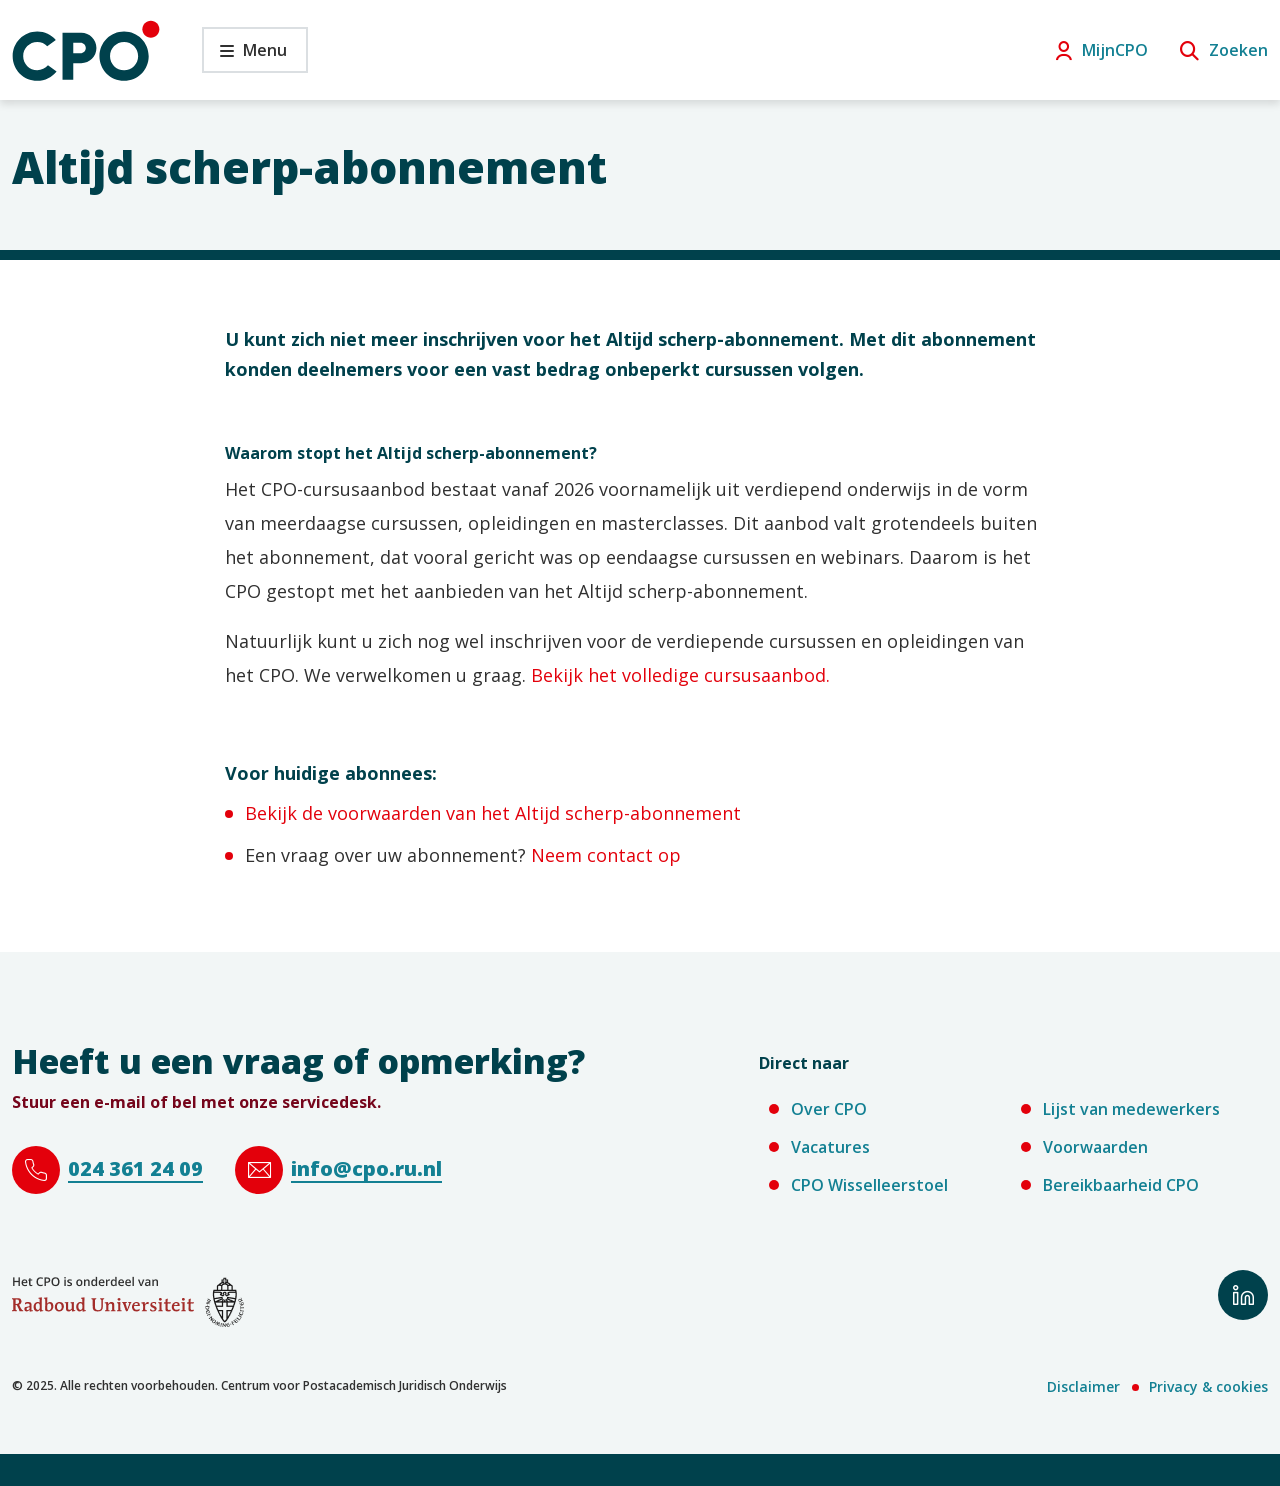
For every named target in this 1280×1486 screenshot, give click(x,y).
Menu (244, 55)
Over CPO (829, 1109)
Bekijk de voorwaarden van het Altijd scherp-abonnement (495, 813)
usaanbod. (785, 675)
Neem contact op (608, 855)
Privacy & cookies (1208, 1386)
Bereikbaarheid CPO (1121, 1185)
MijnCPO (1115, 50)
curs (720, 675)
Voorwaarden (1095, 1147)
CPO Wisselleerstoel (869, 1185)
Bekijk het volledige (615, 675)
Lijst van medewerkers (1131, 1109)
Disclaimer (1083, 1386)
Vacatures (830, 1147)
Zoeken (1238, 50)
